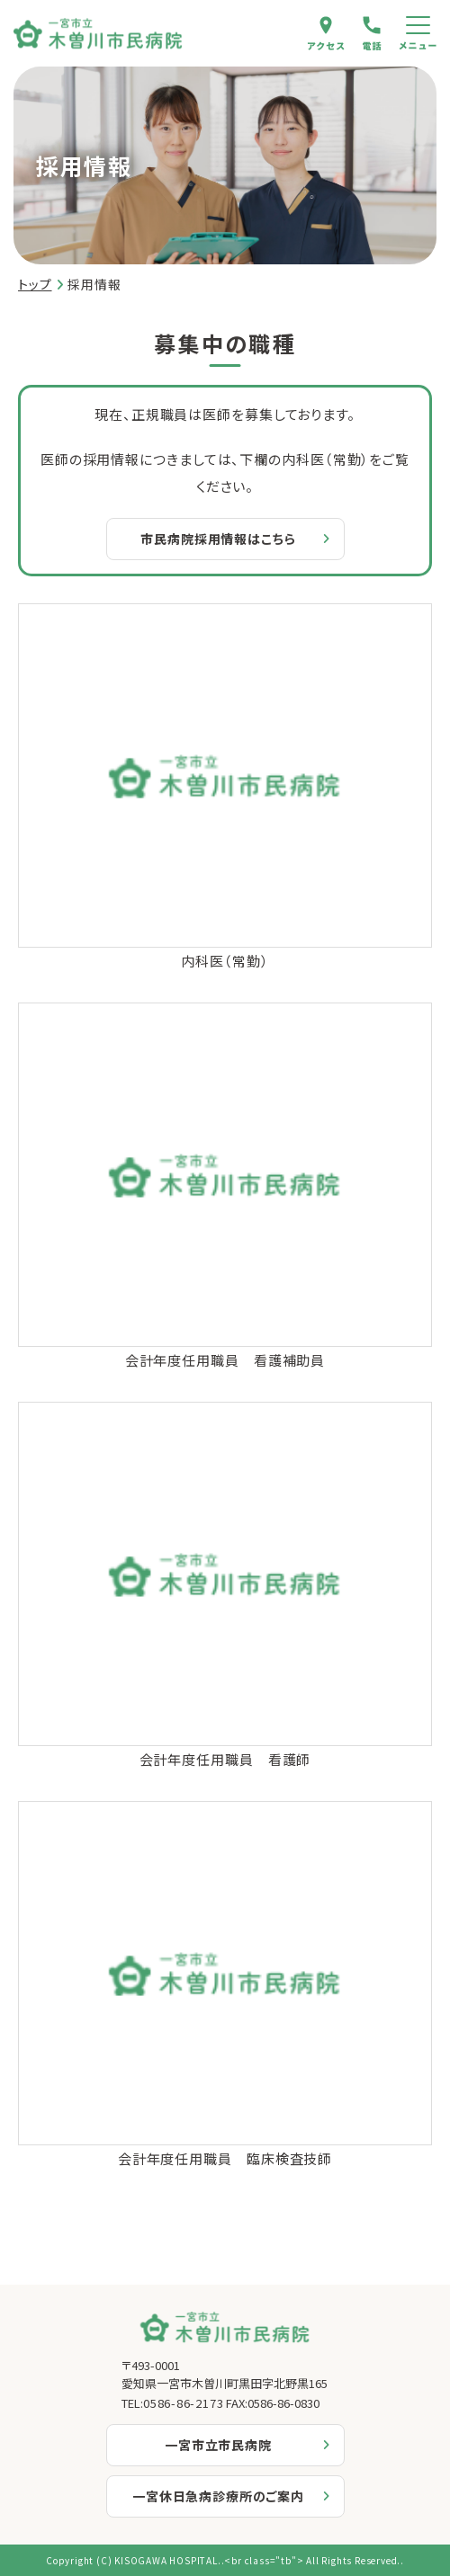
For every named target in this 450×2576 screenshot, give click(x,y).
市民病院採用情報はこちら (217, 539)
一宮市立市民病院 (218, 2445)
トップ (35, 284)
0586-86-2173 (183, 2402)
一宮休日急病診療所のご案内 (218, 2496)
